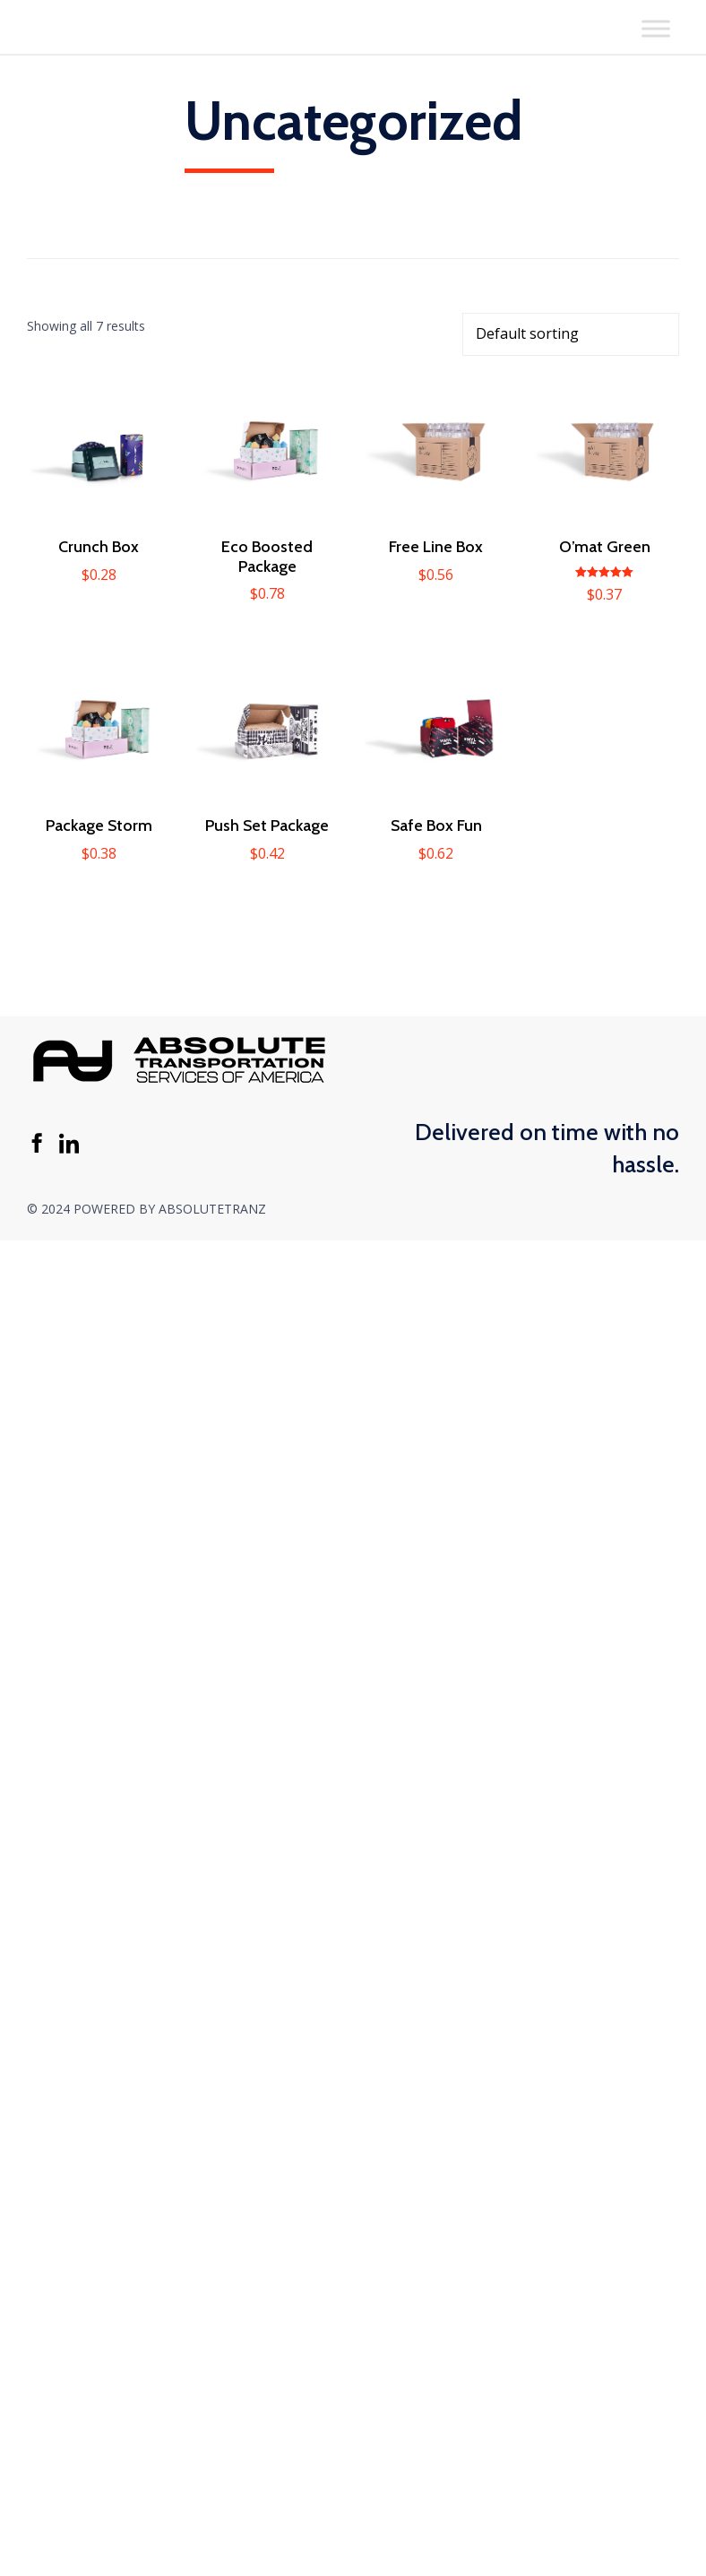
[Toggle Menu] (655, 28)
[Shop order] (570, 334)
